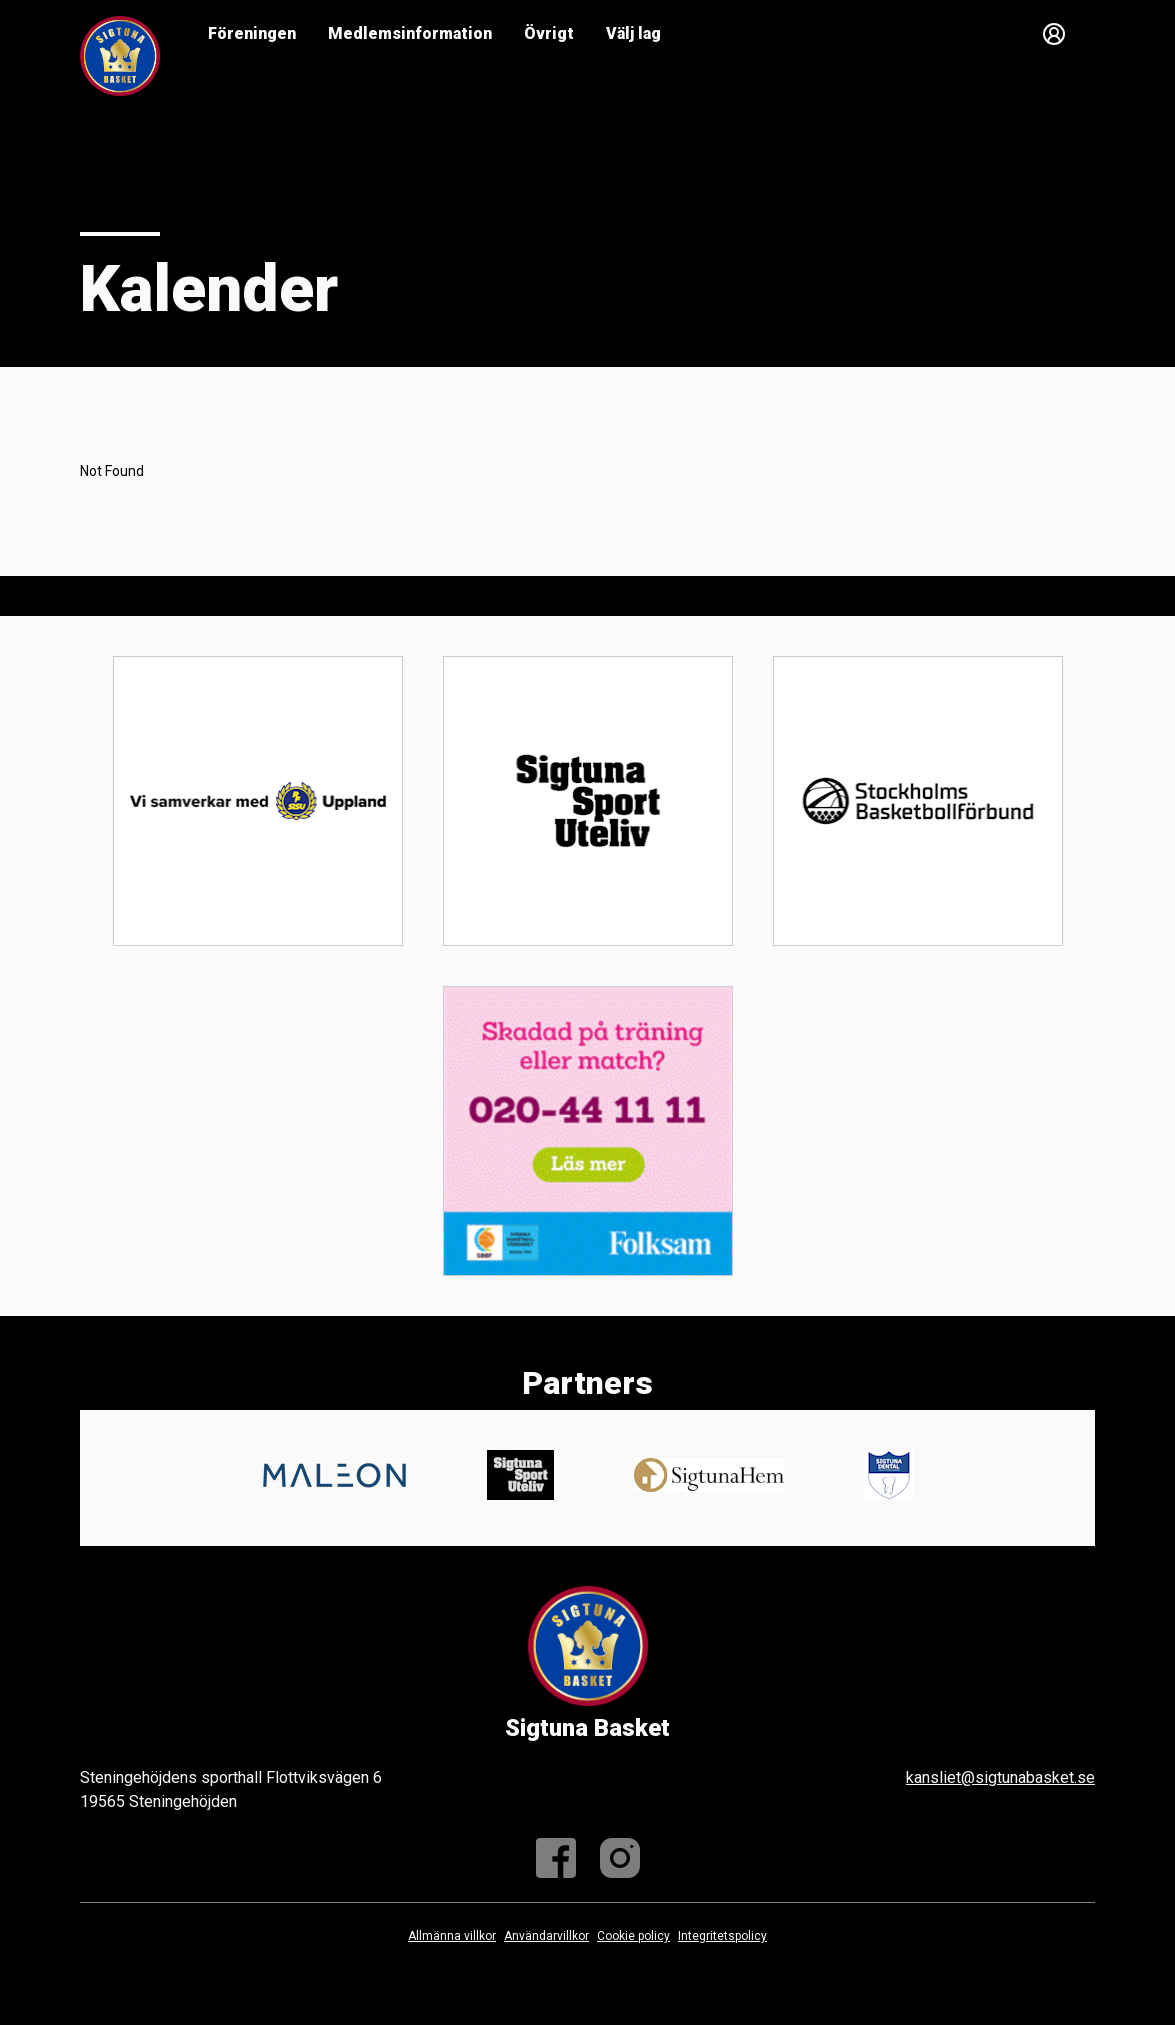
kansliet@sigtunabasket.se (1000, 1777)
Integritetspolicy (722, 1936)
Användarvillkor (546, 1936)
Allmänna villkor (452, 1936)
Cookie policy (633, 1936)
